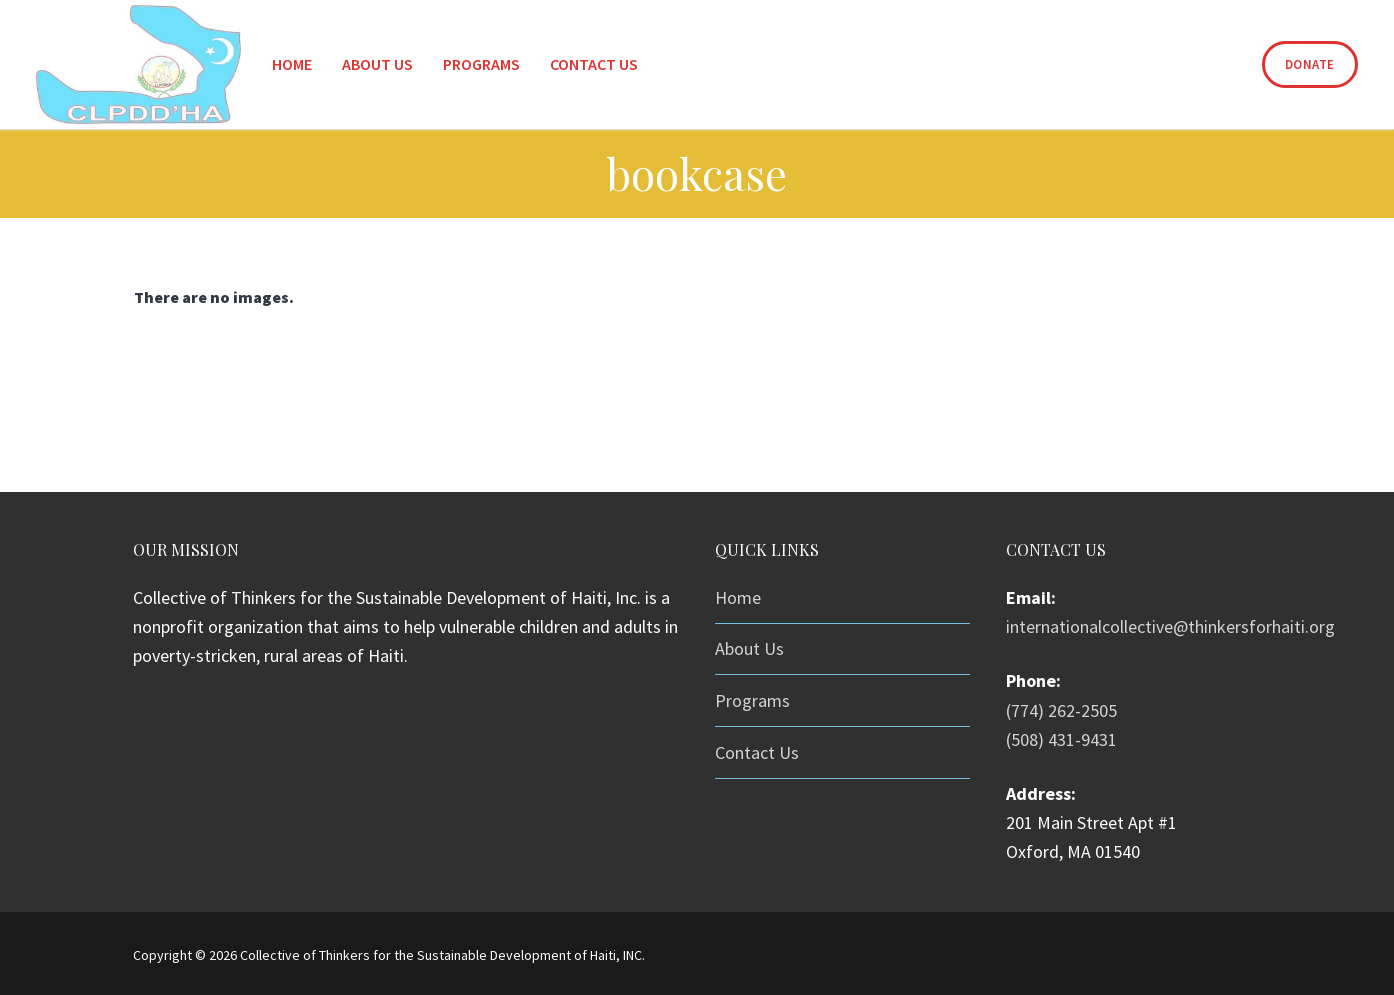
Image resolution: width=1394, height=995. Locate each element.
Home (738, 597)
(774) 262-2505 (1061, 710)
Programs (752, 700)
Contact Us (757, 752)
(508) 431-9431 (1061, 739)
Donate (1310, 64)
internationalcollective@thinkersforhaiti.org (1170, 626)
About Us (749, 648)
